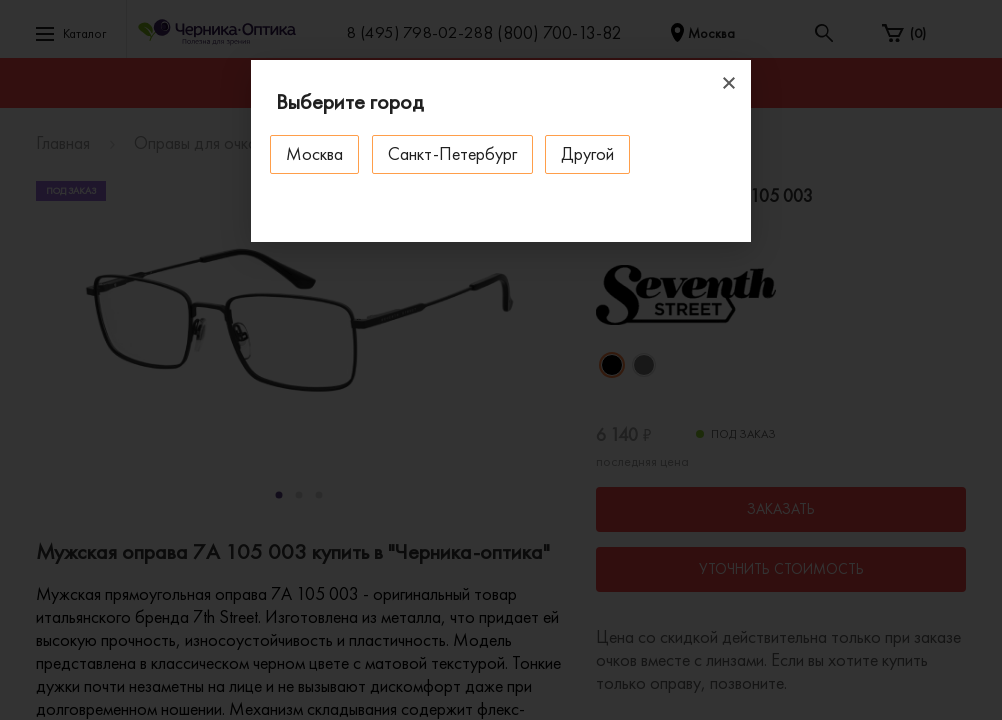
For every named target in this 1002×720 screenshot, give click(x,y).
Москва (315, 153)
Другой (591, 153)
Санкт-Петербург (454, 153)
